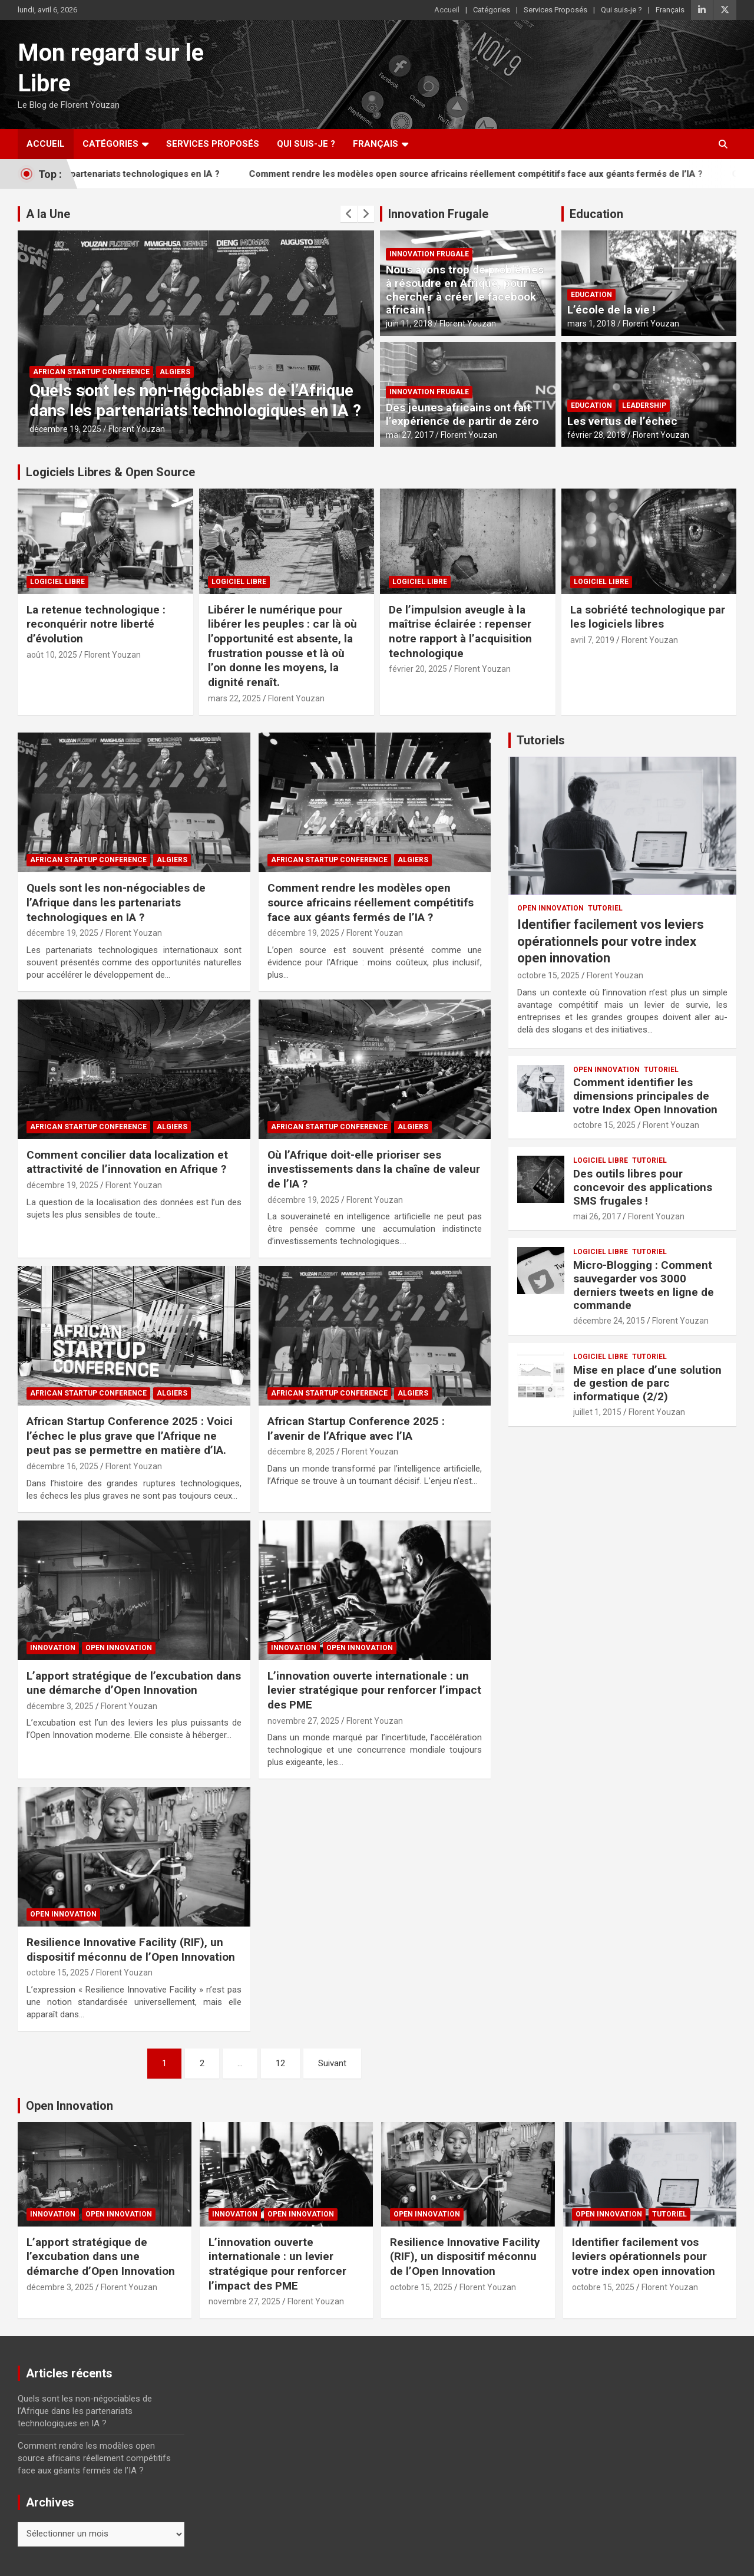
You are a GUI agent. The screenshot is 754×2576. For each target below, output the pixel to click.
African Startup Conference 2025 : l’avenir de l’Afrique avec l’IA (356, 1428)
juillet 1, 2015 (597, 1412)
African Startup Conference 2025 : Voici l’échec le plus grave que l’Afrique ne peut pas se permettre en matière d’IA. (130, 1435)
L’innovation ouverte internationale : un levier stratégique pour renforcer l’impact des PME (374, 1690)
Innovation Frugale (438, 214)
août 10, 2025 (52, 654)
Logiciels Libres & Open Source (110, 472)
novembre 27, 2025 (303, 1721)
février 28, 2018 (596, 435)
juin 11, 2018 (409, 323)
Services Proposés (555, 9)
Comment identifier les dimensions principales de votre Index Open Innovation (645, 1096)
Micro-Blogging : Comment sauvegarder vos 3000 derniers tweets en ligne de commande (643, 1285)
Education (596, 214)
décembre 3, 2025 (60, 1706)
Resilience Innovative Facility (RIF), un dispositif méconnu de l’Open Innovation (131, 1949)
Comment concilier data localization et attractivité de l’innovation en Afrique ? (127, 1162)
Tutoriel (605, 908)
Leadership (644, 405)
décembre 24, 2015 (609, 1320)
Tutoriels (541, 740)
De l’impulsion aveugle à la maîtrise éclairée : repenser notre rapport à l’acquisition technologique (460, 631)
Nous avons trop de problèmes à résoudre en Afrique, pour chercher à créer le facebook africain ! (465, 289)
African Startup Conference (91, 372)
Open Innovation (118, 1648)
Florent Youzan (136, 429)
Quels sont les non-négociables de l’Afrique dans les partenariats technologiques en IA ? (195, 400)
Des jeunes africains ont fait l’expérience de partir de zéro (462, 414)
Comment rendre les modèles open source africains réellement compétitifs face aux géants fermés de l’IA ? (370, 902)
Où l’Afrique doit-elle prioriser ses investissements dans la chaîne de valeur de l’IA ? (373, 1169)
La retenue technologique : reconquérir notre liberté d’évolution (96, 624)
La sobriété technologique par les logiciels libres (647, 617)
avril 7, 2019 (592, 640)
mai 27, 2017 (410, 435)
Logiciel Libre (57, 582)
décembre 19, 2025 (65, 429)
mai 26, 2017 (597, 1216)
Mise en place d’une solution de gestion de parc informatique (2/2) (647, 1383)
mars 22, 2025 (234, 698)
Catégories (491, 9)
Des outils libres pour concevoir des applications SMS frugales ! (642, 1187)
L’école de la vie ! (611, 309)
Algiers (175, 372)
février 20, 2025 (418, 669)
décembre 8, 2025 (301, 1451)
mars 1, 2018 (591, 323)
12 (280, 2063)
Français (670, 9)
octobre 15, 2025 (58, 1972)
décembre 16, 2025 (62, 1466)
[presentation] (348, 214)
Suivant (332, 2063)
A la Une (48, 214)
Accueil (446, 9)
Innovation (52, 1648)
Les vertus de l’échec (622, 421)
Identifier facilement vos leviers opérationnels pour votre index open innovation (610, 941)
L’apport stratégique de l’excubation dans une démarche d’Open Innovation (134, 1683)
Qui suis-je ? (621, 9)
